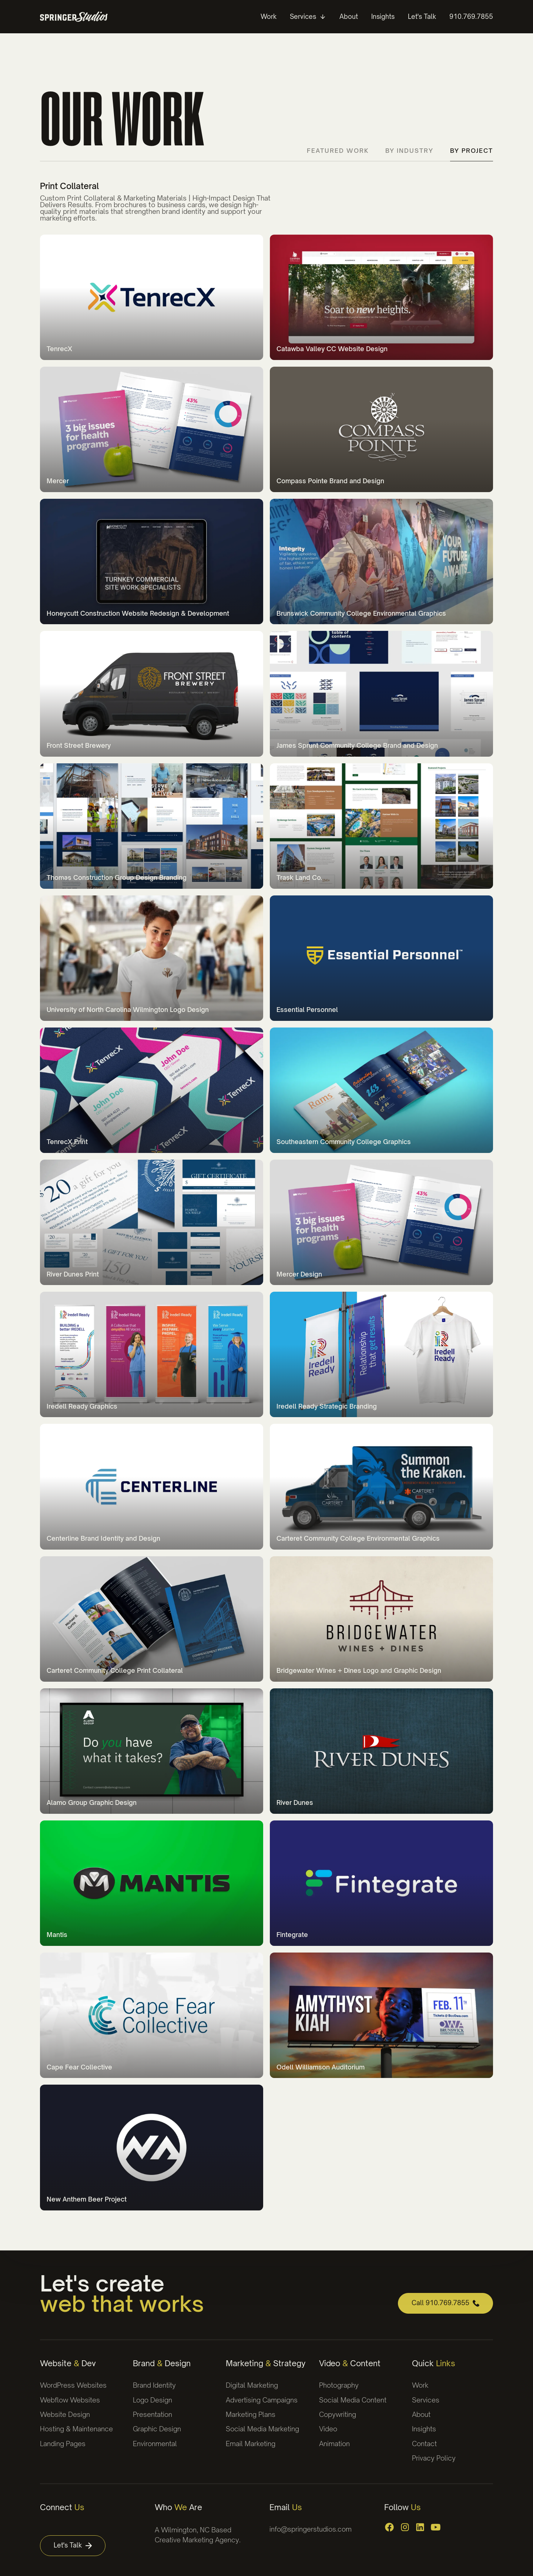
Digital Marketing (252, 2385)
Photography (339, 2385)
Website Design (65, 2414)
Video (328, 2429)
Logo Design (152, 2400)
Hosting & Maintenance (76, 2429)
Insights (424, 2429)
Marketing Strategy (265, 2363)
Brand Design (162, 2363)
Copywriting (337, 2414)
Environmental (155, 2443)
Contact (424, 2443)
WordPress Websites (73, 2385)
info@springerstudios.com (310, 2529)
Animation (334, 2443)
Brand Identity (154, 2385)
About (421, 2414)
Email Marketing (250, 2443)
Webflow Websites (70, 2400)
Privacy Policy (434, 2458)
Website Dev (68, 2363)
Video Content (350, 2363)
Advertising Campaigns (262, 2400)
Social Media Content (352, 2400)
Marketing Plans (250, 2414)
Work (420, 2385)
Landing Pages (63, 2443)
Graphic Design (157, 2429)
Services (425, 2400)
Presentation (152, 2414)
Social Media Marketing (262, 2429)
